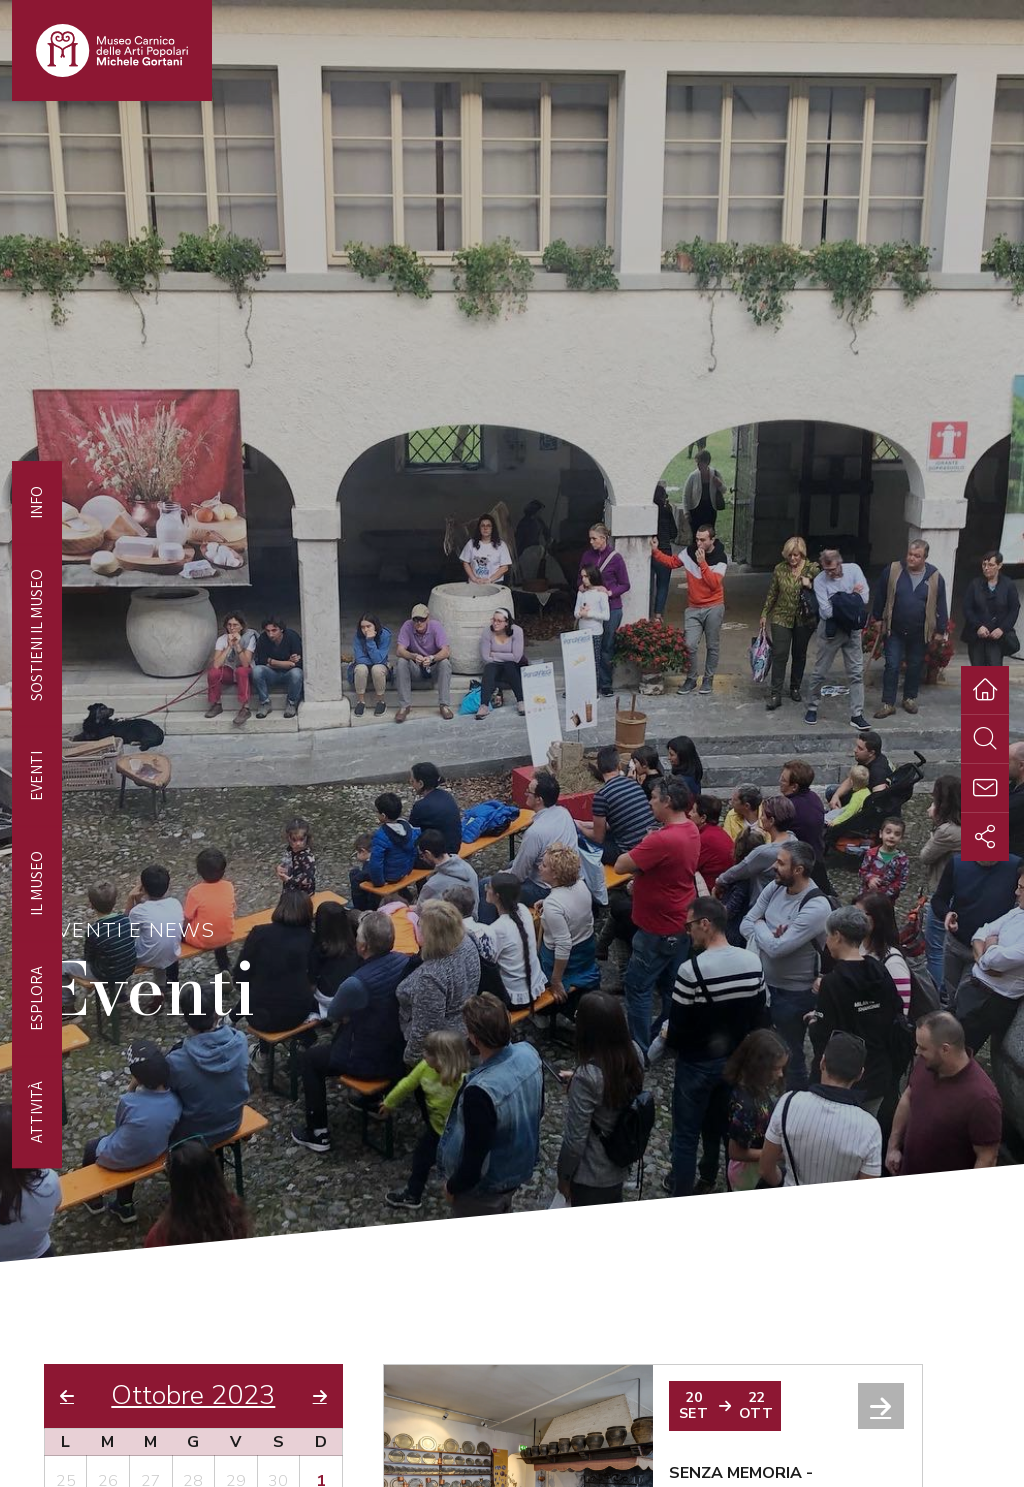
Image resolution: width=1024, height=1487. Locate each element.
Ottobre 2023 (193, 1396)
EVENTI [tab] (36, 776)
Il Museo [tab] (36, 883)
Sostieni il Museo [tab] (36, 635)
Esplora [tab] (36, 998)
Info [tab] (36, 502)
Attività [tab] (36, 1112)
